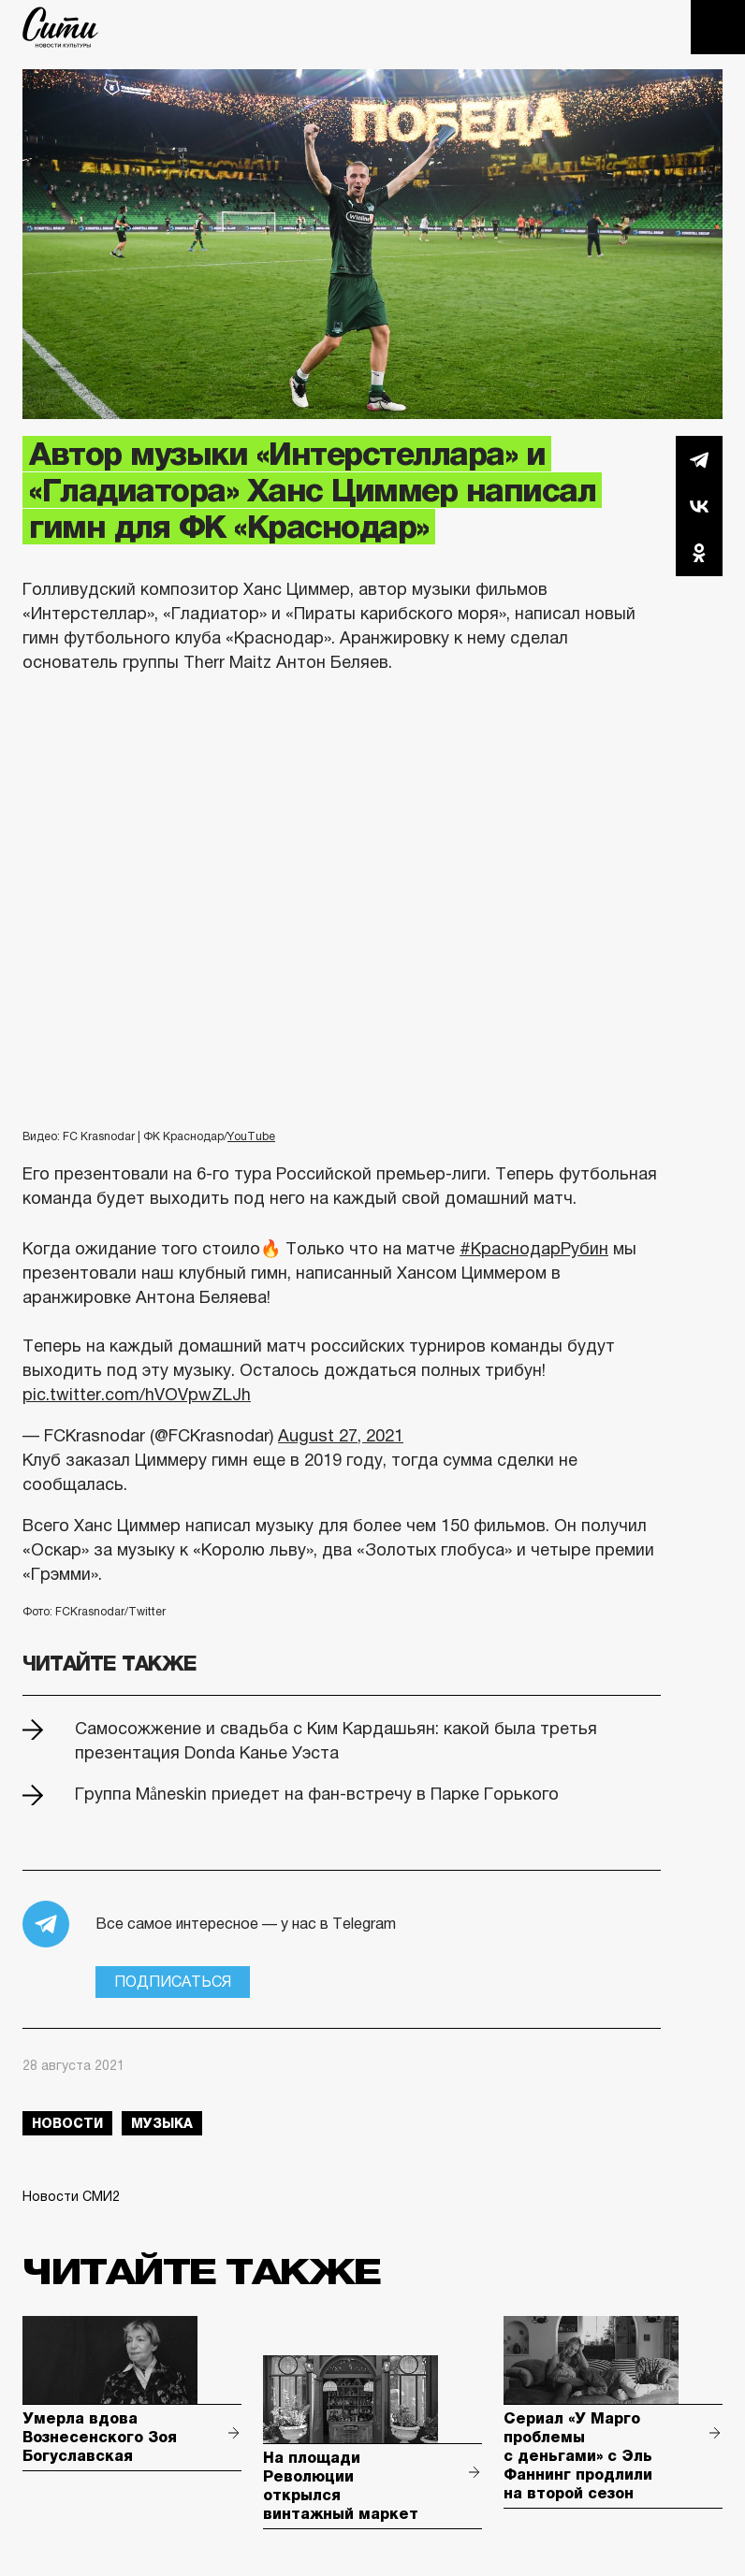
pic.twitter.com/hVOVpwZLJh (136, 1394)
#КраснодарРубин (534, 1248)
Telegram (699, 459)
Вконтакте (699, 506)
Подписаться (172, 1982)
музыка (162, 2123)
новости (67, 2123)
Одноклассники (699, 552)
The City (60, 27)
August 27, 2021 (340, 1435)
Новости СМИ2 (71, 2196)
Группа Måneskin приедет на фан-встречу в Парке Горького (317, 1794)
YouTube (251, 1136)
